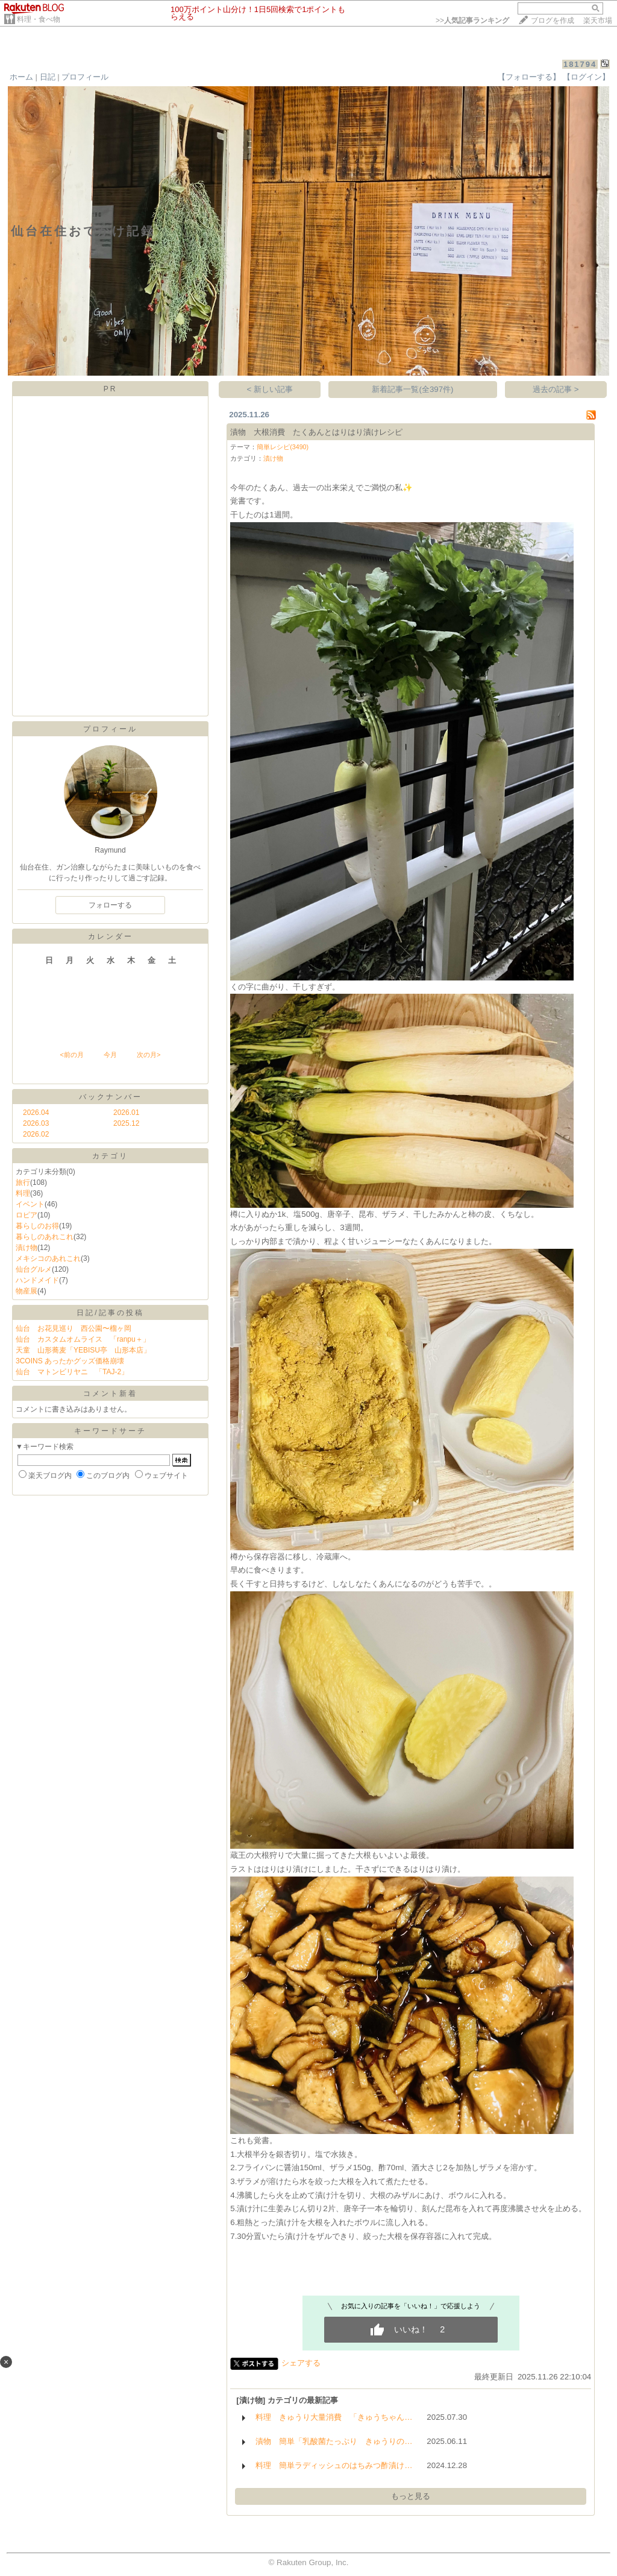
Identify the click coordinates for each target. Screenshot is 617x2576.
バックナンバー (110, 1097)
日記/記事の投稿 (110, 1313)
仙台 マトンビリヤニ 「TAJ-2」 (72, 1372)
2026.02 (36, 1134)
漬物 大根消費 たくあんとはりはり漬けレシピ (316, 432)
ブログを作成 (552, 20)
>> (472, 20)
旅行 (23, 1182)
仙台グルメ (34, 1269)
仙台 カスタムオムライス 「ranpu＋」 (83, 1339)
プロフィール (84, 76)
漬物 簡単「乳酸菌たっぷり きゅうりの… (333, 2441)
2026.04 (36, 1112)
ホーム (21, 76)
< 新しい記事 (270, 389)
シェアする (301, 2362)
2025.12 (126, 1123)
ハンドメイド (37, 1280)
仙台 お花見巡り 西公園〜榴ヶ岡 (73, 1328)
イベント (30, 1204)
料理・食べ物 (38, 19)
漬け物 (26, 1247)
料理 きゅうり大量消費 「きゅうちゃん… (333, 2417)
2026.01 (126, 1112)
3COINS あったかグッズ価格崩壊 (70, 1361)
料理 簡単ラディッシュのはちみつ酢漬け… (333, 2465)
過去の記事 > (556, 389)
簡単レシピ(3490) (282, 446)
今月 (110, 1054)
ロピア (26, 1215)
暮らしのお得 (37, 1226)
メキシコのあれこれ (48, 1258)
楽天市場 (597, 20)
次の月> (148, 1054)
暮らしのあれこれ (45, 1237)
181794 (580, 64)
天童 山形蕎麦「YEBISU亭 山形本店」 (83, 1350)
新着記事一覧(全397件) (412, 389)
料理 (23, 1193)
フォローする (110, 905)
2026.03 (36, 1123)
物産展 (26, 1291)
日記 (47, 76)
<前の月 (71, 1054)
